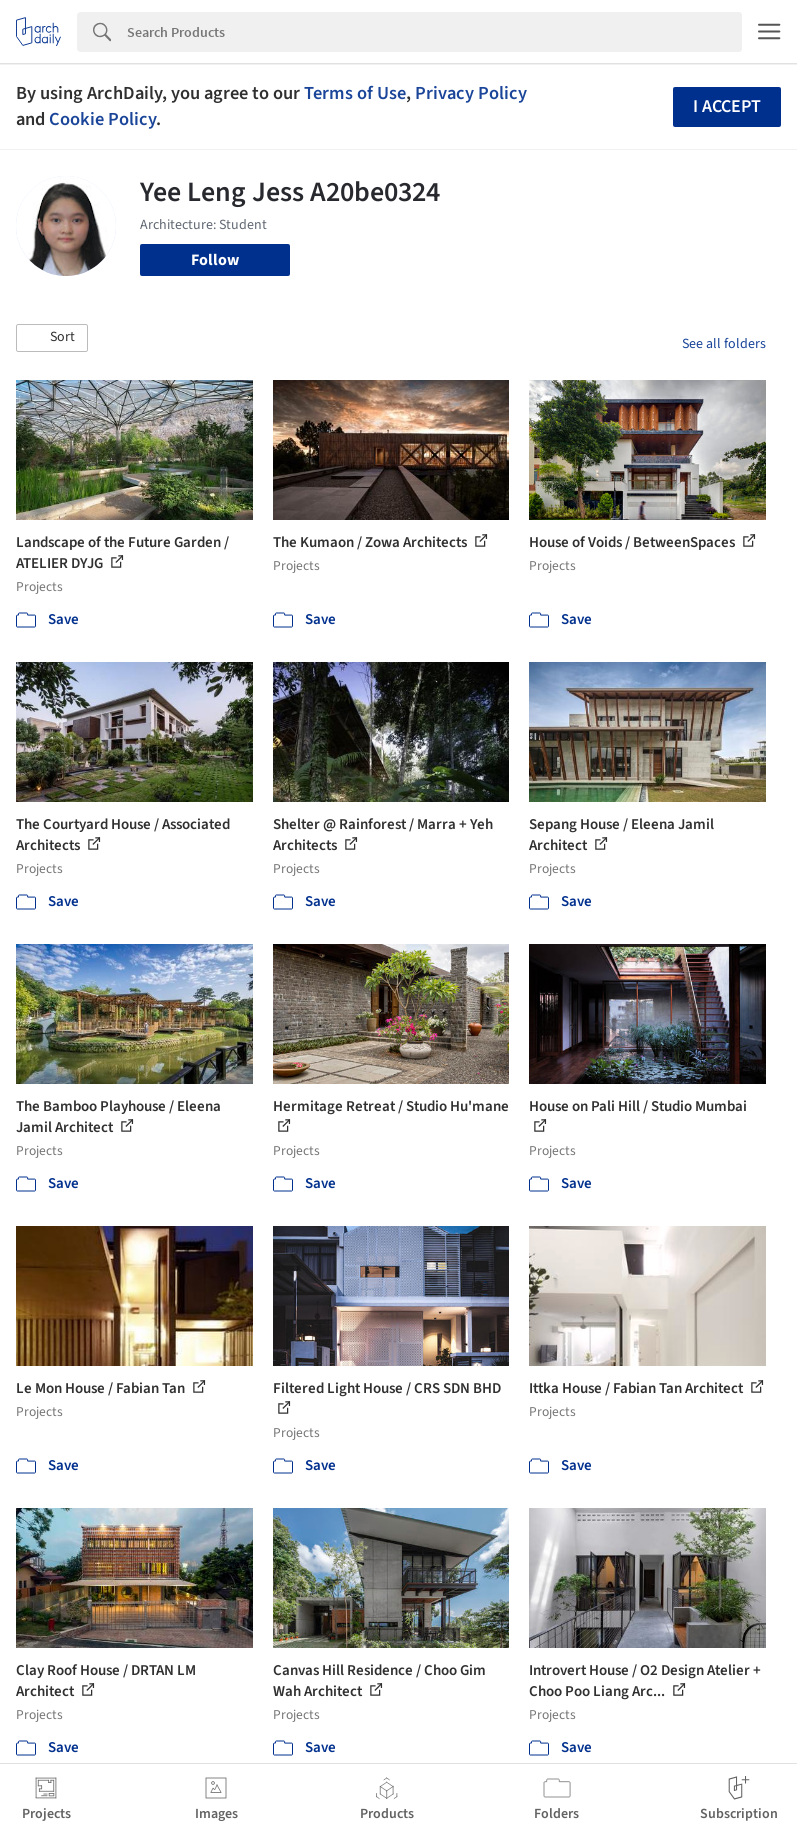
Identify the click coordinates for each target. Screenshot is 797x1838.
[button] (52, 338)
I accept (727, 106)
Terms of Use (355, 93)
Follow (215, 260)
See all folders (724, 344)
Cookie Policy (102, 119)
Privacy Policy (471, 93)
